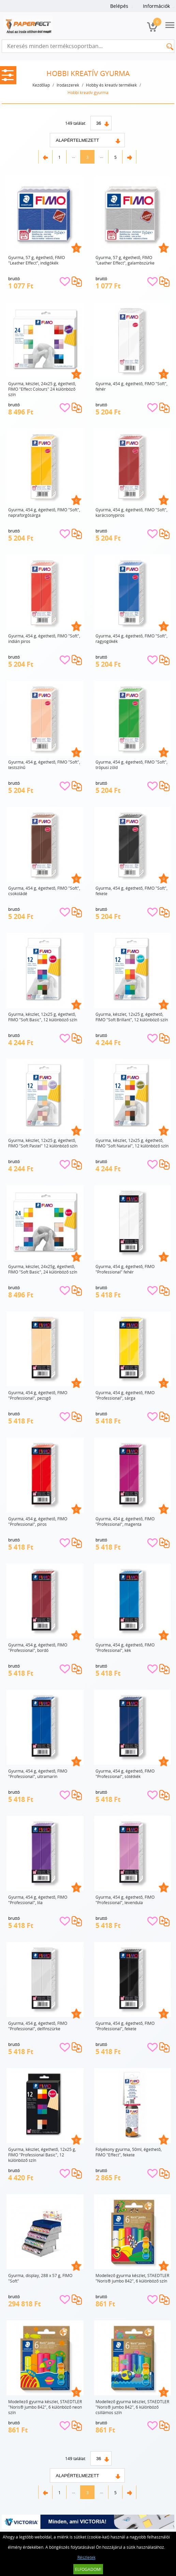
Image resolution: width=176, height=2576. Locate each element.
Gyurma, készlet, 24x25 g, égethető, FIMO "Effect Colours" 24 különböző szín (42, 389)
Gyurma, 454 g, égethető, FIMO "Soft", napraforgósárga (44, 512)
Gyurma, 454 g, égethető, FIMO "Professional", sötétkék (125, 1773)
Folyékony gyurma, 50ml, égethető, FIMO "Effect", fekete (129, 2151)
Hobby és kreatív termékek (111, 85)
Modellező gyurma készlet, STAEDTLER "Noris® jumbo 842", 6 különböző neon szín (45, 2407)
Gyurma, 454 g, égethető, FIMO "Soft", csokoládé (44, 890)
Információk (156, 6)
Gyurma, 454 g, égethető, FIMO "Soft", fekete (131, 890)
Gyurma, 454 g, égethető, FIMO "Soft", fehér (131, 386)
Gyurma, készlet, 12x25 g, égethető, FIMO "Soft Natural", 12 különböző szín (132, 1143)
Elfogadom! (88, 2569)
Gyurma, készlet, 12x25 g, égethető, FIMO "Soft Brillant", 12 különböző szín (132, 1016)
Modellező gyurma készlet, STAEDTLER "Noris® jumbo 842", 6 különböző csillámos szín (132, 2407)
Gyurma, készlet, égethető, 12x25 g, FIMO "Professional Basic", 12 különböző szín (42, 2154)
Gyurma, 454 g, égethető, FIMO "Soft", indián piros (44, 638)
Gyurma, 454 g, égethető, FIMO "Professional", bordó (37, 1647)
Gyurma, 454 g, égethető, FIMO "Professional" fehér (125, 1269)
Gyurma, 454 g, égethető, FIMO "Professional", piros (37, 1521)
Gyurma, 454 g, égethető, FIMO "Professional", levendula (125, 1899)
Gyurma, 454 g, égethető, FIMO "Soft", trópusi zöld (131, 764)
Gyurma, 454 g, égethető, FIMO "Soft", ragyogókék (131, 638)
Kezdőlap (41, 85)
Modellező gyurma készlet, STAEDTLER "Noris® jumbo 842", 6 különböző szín (132, 2278)
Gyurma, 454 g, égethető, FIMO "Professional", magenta (125, 1521)
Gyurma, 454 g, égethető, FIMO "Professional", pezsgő (37, 1395)
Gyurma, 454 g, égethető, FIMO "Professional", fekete (125, 2025)
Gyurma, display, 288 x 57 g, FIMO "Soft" (40, 2278)
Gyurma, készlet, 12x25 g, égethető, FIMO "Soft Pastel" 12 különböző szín (42, 1143)
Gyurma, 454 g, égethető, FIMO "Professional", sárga (125, 1395)
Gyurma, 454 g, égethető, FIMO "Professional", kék (125, 1647)
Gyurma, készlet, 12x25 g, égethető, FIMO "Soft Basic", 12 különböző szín (42, 1016)
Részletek (86, 2557)
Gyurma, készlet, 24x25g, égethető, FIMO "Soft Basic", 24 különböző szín (42, 1269)
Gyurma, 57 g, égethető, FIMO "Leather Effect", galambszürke (125, 260)
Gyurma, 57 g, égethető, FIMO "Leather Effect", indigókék (36, 260)
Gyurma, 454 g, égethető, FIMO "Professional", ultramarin (37, 1773)
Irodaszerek (68, 85)
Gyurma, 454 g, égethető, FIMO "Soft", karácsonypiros (131, 512)
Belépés (119, 6)
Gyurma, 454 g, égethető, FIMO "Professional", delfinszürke (37, 2025)
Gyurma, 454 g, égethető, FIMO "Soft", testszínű (44, 764)
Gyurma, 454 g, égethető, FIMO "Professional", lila (37, 1899)
